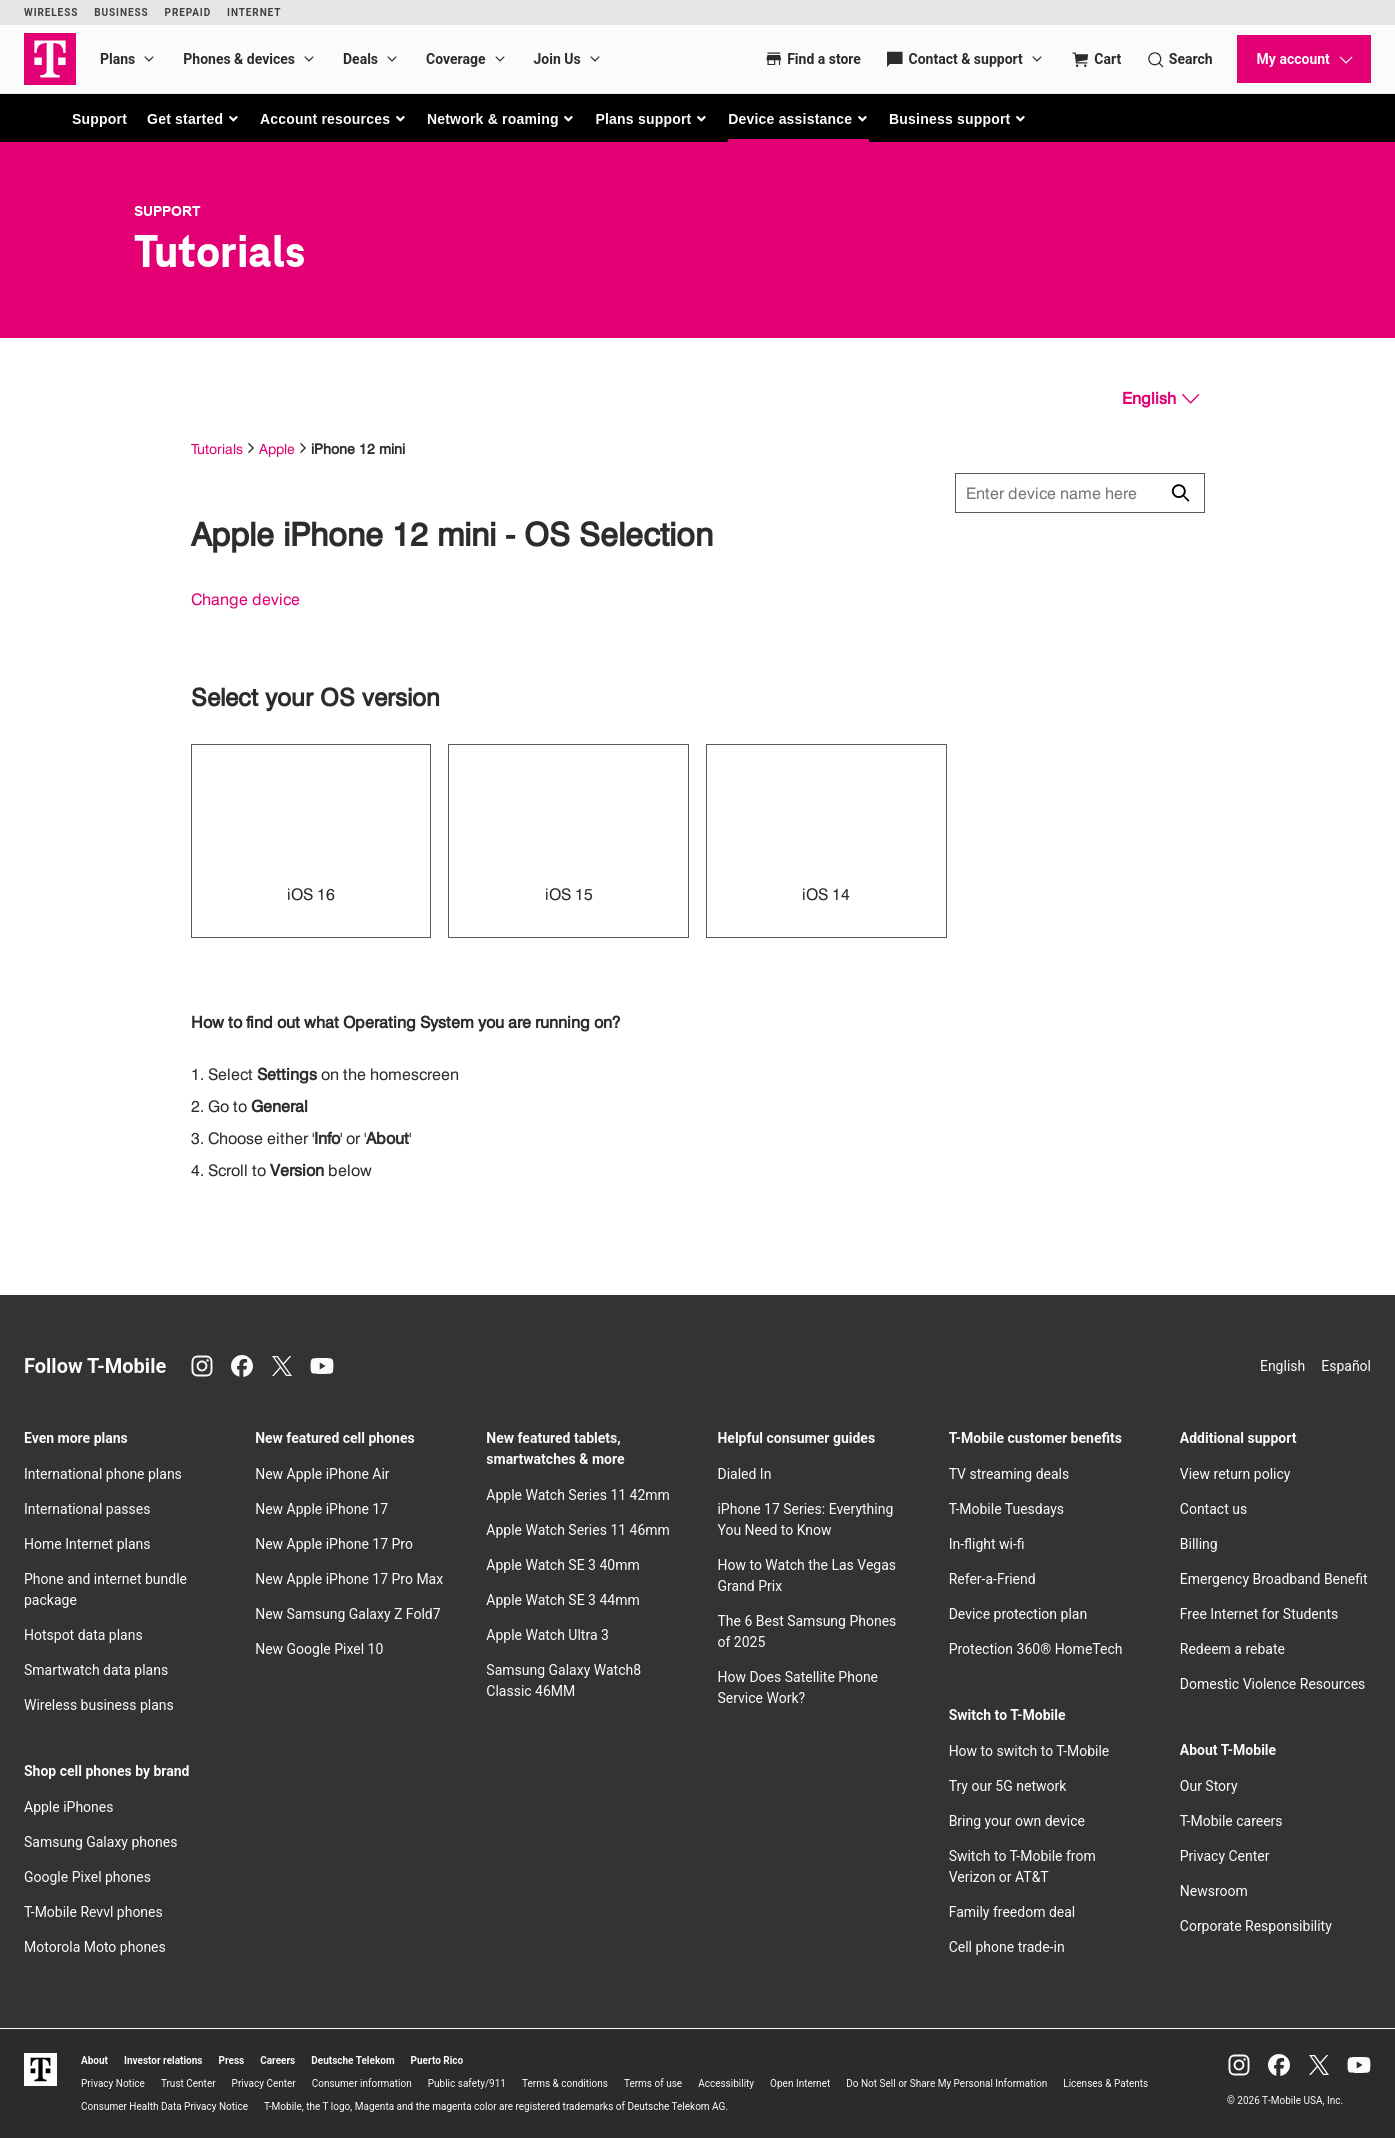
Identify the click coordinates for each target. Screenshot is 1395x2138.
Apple (277, 448)
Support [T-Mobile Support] (167, 211)
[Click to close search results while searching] (1180, 493)
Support (99, 119)
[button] (193, 119)
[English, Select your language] (1160, 399)
